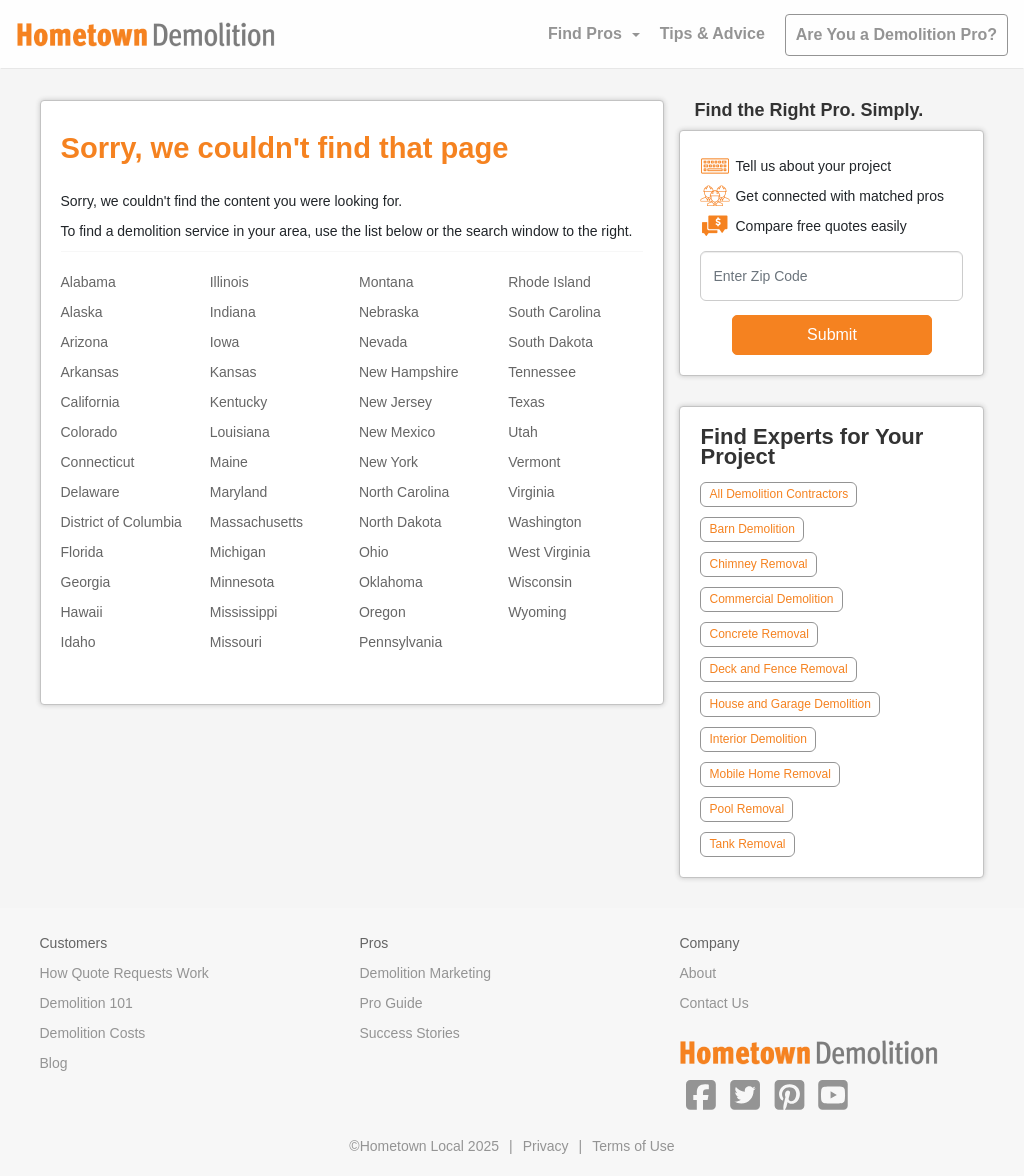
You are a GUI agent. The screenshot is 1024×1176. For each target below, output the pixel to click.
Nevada (383, 342)
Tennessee (542, 372)
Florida (82, 552)
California (90, 402)
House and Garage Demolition (789, 704)
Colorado (89, 432)
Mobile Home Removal (769, 774)
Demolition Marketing (425, 973)
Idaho (78, 642)
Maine (229, 462)
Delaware (90, 492)
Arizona (84, 342)
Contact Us (713, 1003)
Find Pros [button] (585, 33)
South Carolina (554, 312)
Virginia (531, 492)
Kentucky (239, 402)
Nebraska (389, 312)
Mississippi (244, 612)
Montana (386, 282)
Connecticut (98, 462)
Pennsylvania (400, 642)
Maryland (239, 492)
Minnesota (242, 582)
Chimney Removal (758, 564)
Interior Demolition (757, 739)
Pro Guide (390, 1003)
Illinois (229, 282)
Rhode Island (549, 282)
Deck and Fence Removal (778, 669)
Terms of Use (633, 1146)
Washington (544, 522)
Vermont (534, 462)
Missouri (236, 642)
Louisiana (240, 432)
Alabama (88, 282)
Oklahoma (391, 582)
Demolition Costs (93, 1033)
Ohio (374, 552)
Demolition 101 (86, 1003)
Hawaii (82, 612)
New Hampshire (409, 372)
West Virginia (549, 552)
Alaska (82, 312)
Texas (526, 402)
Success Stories (409, 1033)
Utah (523, 432)
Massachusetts (256, 522)
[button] (701, 1094)
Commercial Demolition (771, 599)
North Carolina (404, 492)
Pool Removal (746, 809)
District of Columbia (121, 522)
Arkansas (90, 372)
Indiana (233, 312)
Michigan (238, 552)
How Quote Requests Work (124, 973)
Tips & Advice (712, 33)
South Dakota (550, 342)
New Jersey (395, 402)
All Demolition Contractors (778, 494)
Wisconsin (540, 582)
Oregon (382, 612)
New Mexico (397, 432)
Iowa (225, 342)
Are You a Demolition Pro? (896, 34)
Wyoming (537, 612)
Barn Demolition (751, 529)
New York (388, 462)
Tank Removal (747, 844)
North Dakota (400, 522)
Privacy (546, 1146)
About (697, 973)
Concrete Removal (758, 634)
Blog (54, 1063)
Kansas (233, 372)
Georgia (86, 582)
